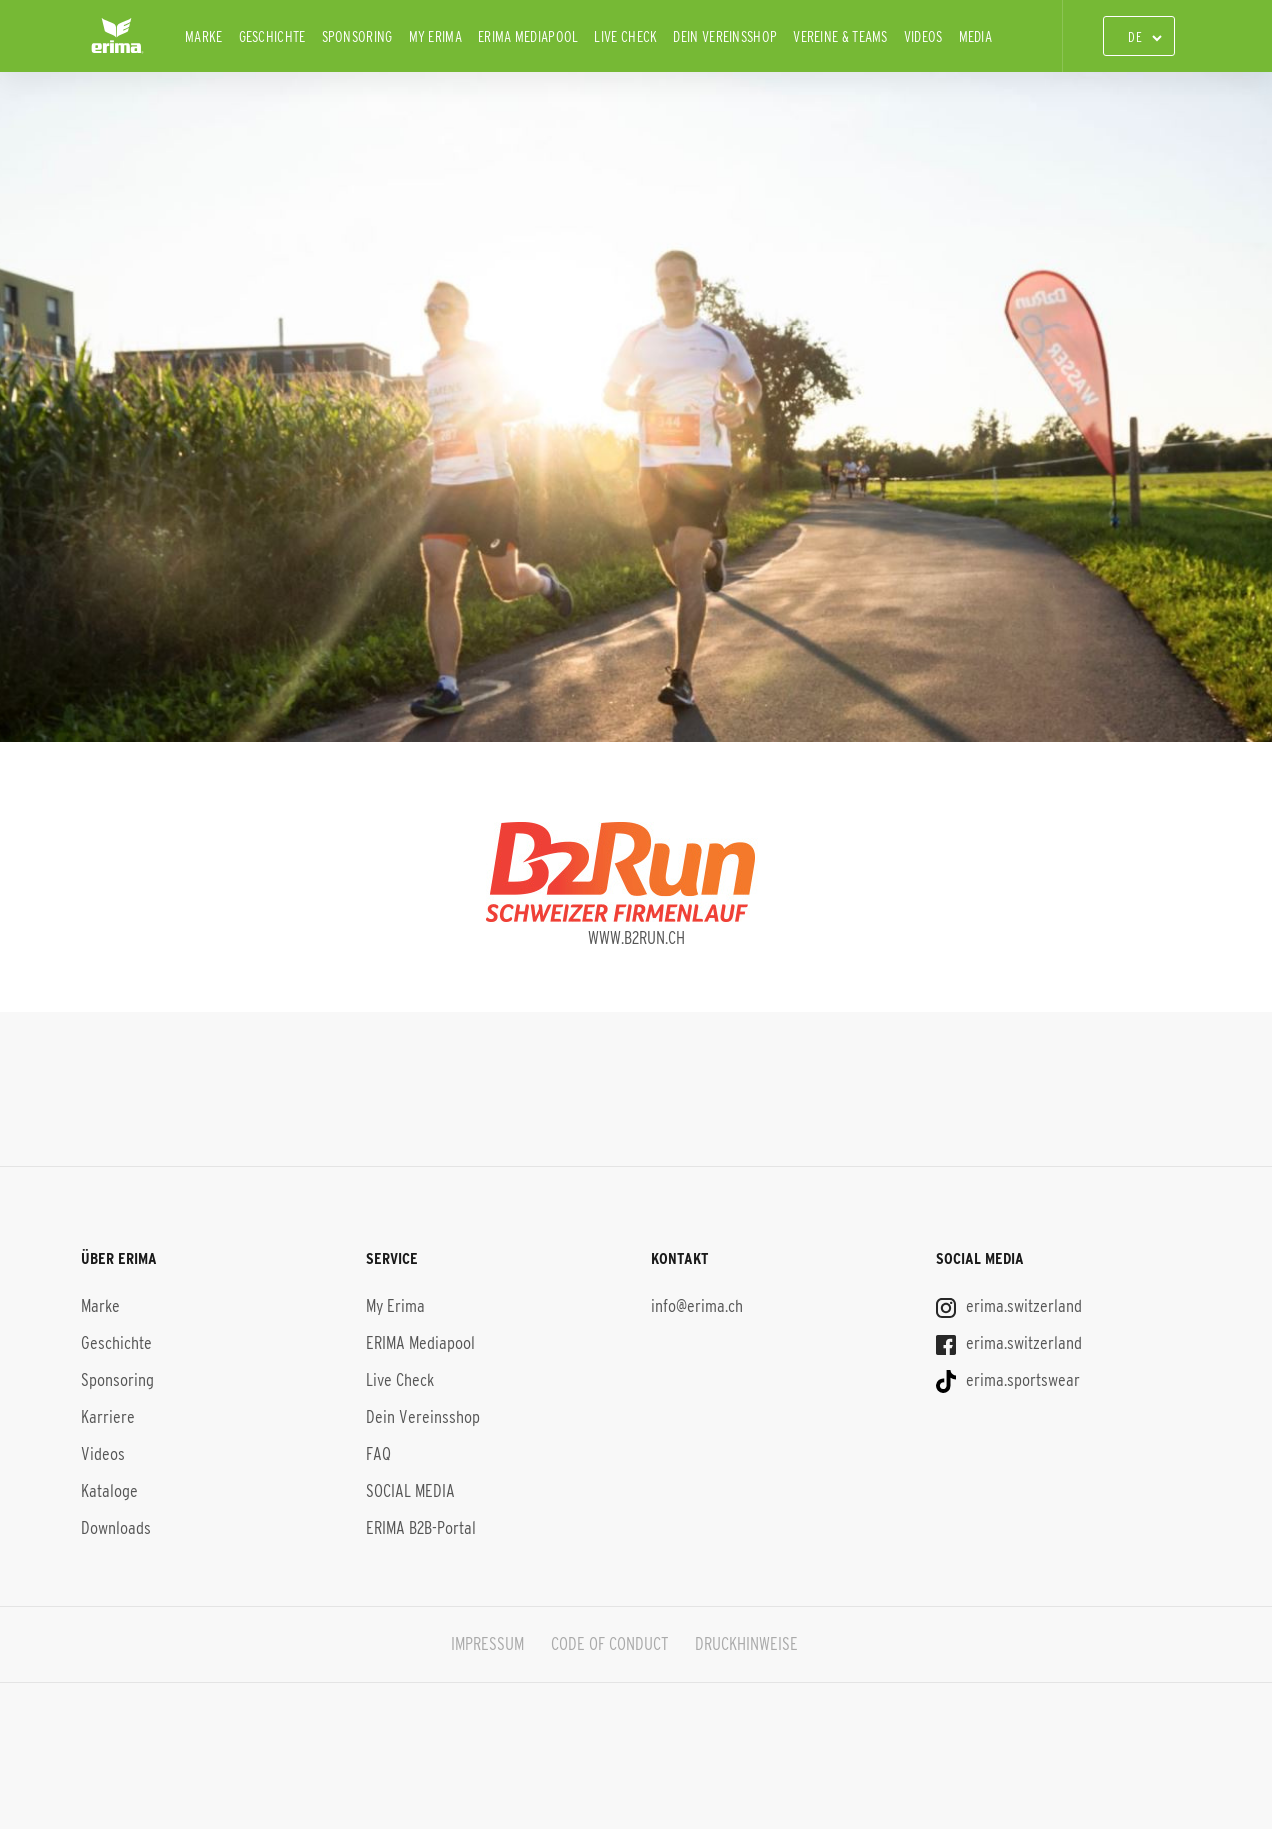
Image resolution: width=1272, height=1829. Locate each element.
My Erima (435, 36)
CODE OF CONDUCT (609, 1644)
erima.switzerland (1009, 1306)
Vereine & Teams (840, 36)
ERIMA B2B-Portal (421, 1528)
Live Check (625, 36)
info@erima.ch (697, 1306)
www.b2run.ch (636, 938)
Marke (204, 36)
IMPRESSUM (487, 1644)
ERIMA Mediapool (528, 36)
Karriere (108, 1417)
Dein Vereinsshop (725, 36)
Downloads (116, 1528)
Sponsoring (357, 36)
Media (976, 36)
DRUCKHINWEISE (746, 1644)
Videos (923, 36)
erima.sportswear (1008, 1380)
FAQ (378, 1454)
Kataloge (109, 1491)
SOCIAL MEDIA (410, 1491)
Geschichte (272, 36)
